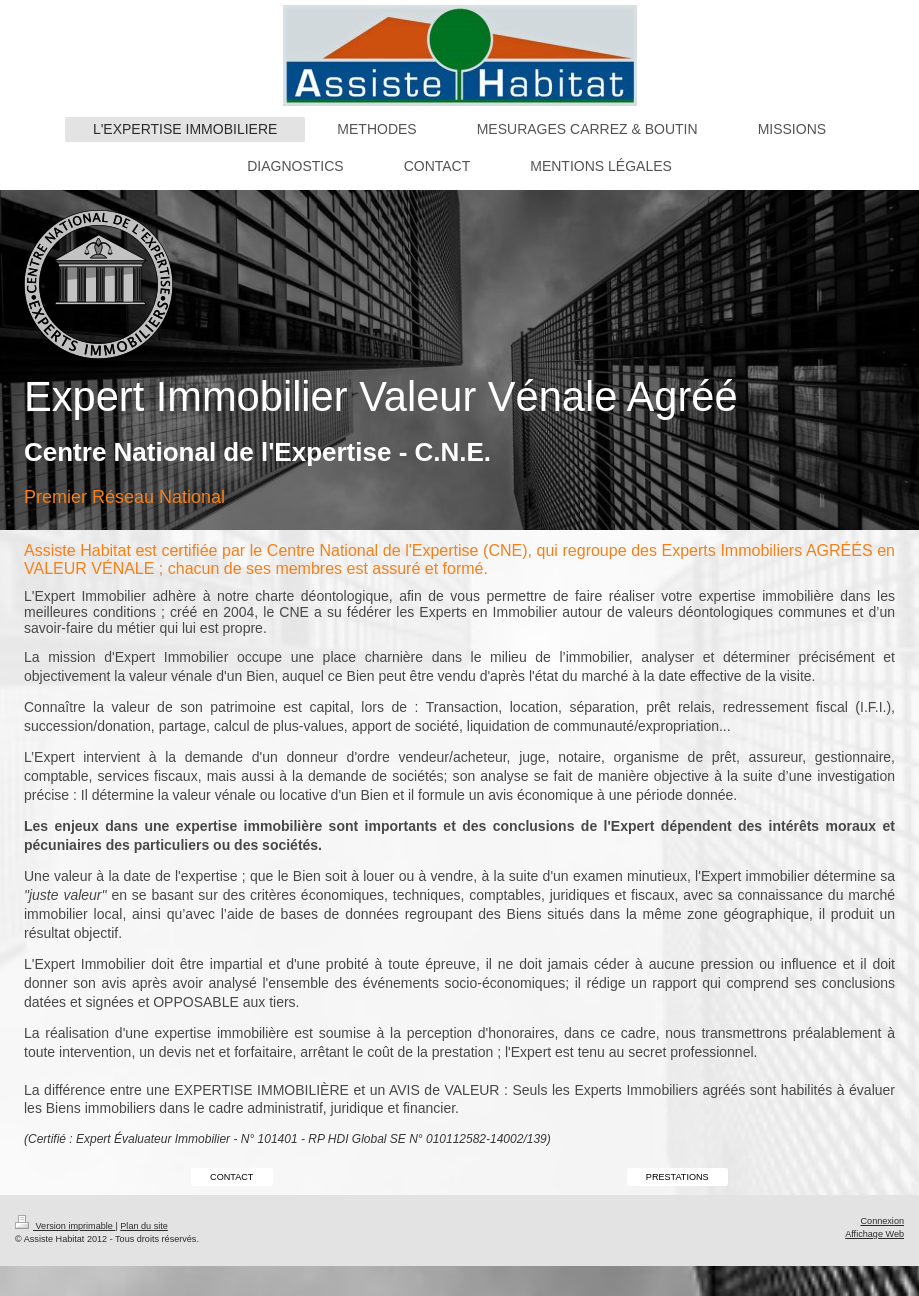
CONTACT (231, 1177)
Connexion (882, 1221)
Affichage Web (874, 1234)
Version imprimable (65, 1226)
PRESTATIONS (677, 1177)
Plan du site (144, 1226)
